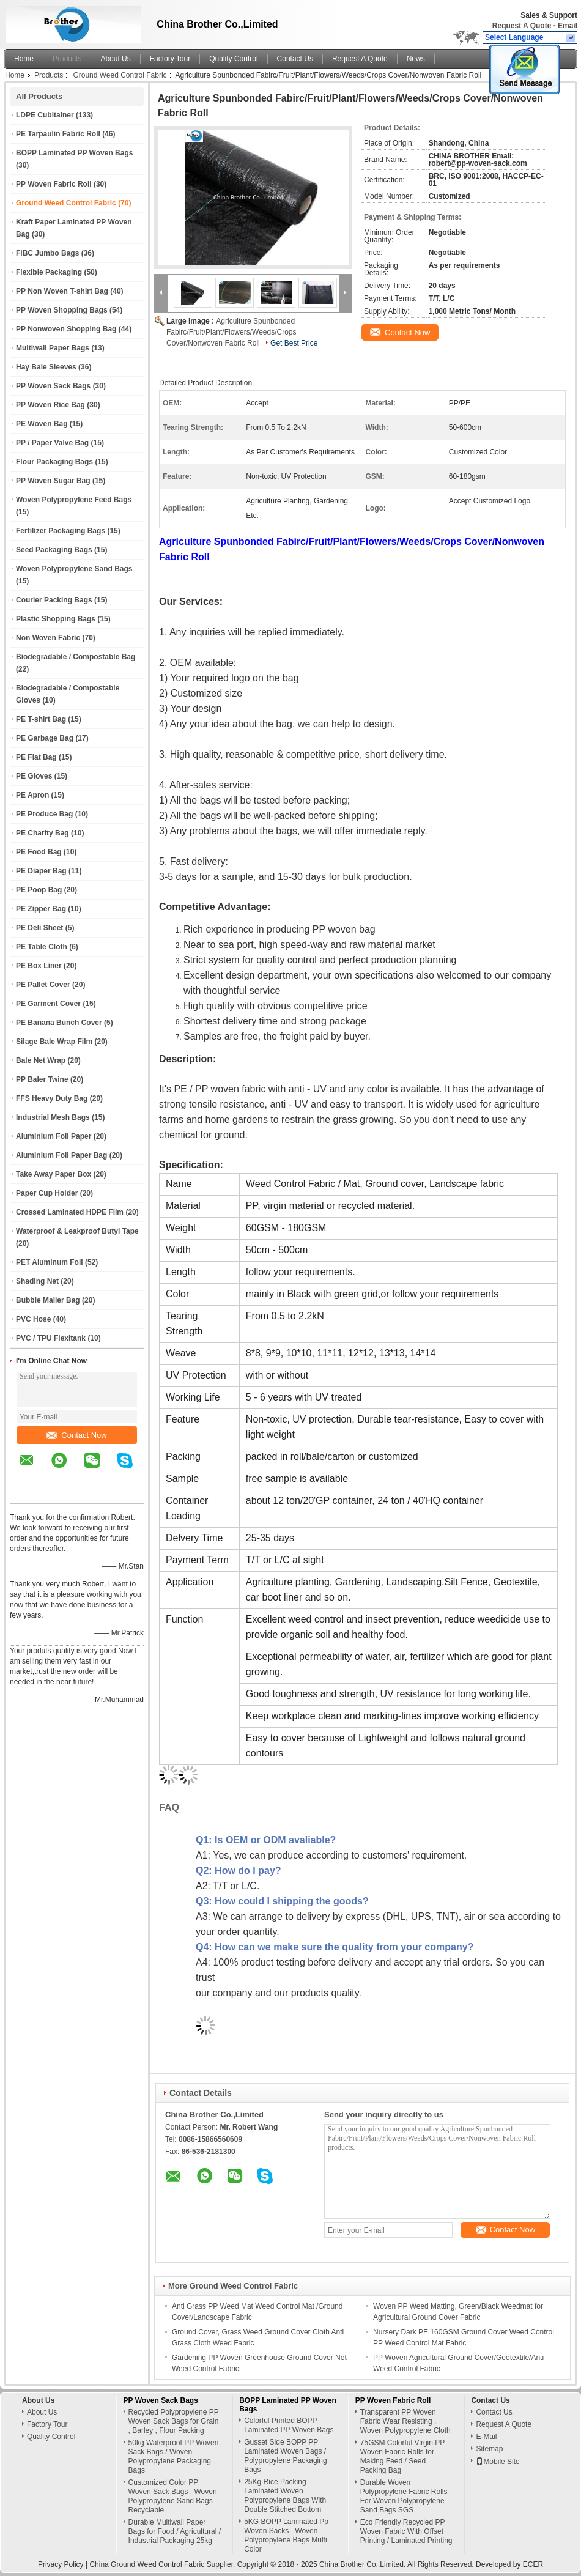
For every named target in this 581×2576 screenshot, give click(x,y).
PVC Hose (33, 1319)
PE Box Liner (39, 965)
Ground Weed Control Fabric (119, 75)
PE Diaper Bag (41, 871)
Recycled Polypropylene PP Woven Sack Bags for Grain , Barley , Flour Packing (173, 2421)
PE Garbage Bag (44, 738)
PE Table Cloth (41, 946)
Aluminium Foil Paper (53, 1136)
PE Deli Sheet (39, 927)
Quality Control (233, 58)
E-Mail (486, 2436)
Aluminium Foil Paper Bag (61, 1155)
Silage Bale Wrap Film (54, 1041)
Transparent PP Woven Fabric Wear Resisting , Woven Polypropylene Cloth (405, 2421)
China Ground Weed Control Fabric (146, 2564)
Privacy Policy (61, 2564)
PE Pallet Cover (43, 984)
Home (24, 58)
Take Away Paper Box (53, 1174)
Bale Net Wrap (40, 1060)
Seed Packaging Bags (54, 550)
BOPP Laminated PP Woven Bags (74, 153)
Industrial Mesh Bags (53, 1117)
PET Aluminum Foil (49, 1262)
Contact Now (76, 1435)
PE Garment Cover (48, 1003)
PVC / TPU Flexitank (51, 1338)
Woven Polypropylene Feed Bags (73, 499)
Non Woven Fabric (48, 638)
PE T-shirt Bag (41, 719)
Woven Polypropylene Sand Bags (74, 568)
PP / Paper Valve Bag (52, 443)
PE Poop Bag (39, 890)
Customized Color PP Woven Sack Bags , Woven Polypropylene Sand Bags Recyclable (172, 2496)
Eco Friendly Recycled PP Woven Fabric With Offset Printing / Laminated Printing (406, 2531)
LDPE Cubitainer (45, 115)
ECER (533, 2564)
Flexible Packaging (49, 272)
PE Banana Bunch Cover (59, 1022)
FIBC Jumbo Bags (47, 253)
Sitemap (489, 2449)
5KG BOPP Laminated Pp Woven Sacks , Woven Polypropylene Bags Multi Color (286, 2535)
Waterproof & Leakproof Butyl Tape (77, 1231)
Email (567, 25)
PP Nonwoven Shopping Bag (66, 329)
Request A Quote (521, 25)
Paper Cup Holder (47, 1193)
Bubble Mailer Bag (48, 1300)
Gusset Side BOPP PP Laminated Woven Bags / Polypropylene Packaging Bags (285, 2456)
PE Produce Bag (44, 814)
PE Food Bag (39, 852)
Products (67, 58)
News (416, 58)
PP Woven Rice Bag (50, 405)
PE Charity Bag (42, 833)
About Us (115, 58)
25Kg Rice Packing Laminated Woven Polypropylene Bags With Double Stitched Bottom (285, 2496)
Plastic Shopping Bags (55, 619)
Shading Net (37, 1281)
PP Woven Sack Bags (53, 386)
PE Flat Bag (36, 757)
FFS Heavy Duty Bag (51, 1098)
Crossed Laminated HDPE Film (70, 1212)
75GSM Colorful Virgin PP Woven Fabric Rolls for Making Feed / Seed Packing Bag (402, 2456)
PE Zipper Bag (41, 909)
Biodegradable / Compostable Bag (75, 657)
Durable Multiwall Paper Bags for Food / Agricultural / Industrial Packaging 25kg (174, 2531)
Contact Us (295, 58)
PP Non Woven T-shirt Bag (62, 291)
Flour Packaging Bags (54, 461)
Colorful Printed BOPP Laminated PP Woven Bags (288, 2425)
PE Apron (32, 795)
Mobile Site (497, 2461)
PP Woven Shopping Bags (62, 310)
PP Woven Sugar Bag (53, 480)
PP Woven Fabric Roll (54, 184)
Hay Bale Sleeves (46, 367)
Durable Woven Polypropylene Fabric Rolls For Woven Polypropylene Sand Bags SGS (404, 2496)
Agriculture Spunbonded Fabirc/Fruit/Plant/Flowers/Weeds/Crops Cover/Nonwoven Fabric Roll (231, 332)
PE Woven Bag (41, 424)
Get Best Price (293, 343)
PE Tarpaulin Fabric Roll (58, 134)
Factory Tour (170, 58)
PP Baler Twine (42, 1079)
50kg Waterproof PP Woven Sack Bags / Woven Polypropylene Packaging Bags (173, 2456)
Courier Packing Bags (54, 600)
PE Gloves (34, 776)
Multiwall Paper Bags (52, 348)
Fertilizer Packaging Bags (60, 531)
